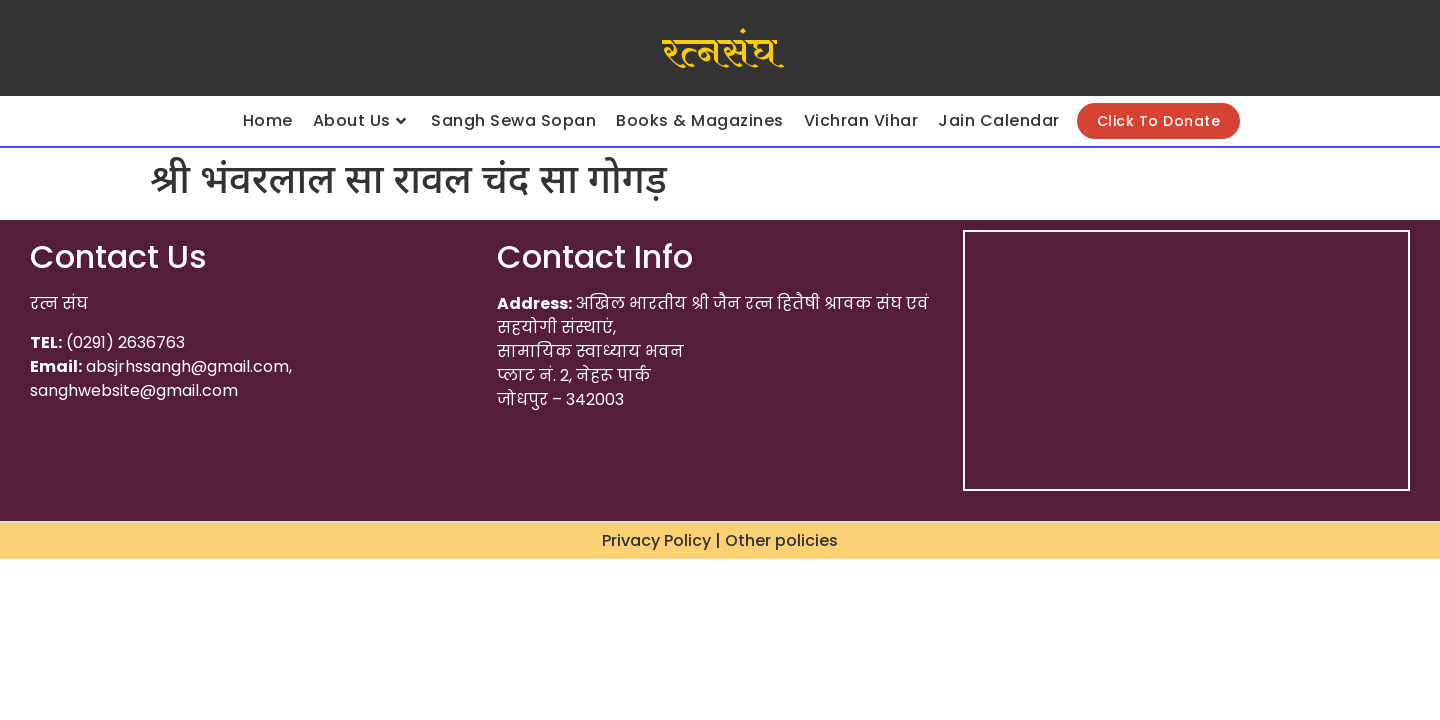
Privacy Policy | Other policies (720, 540)
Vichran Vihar (861, 120)
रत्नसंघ (719, 53)
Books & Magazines (700, 120)
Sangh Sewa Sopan (513, 120)
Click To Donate (1159, 121)
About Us (360, 120)
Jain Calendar (999, 120)
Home (268, 120)
